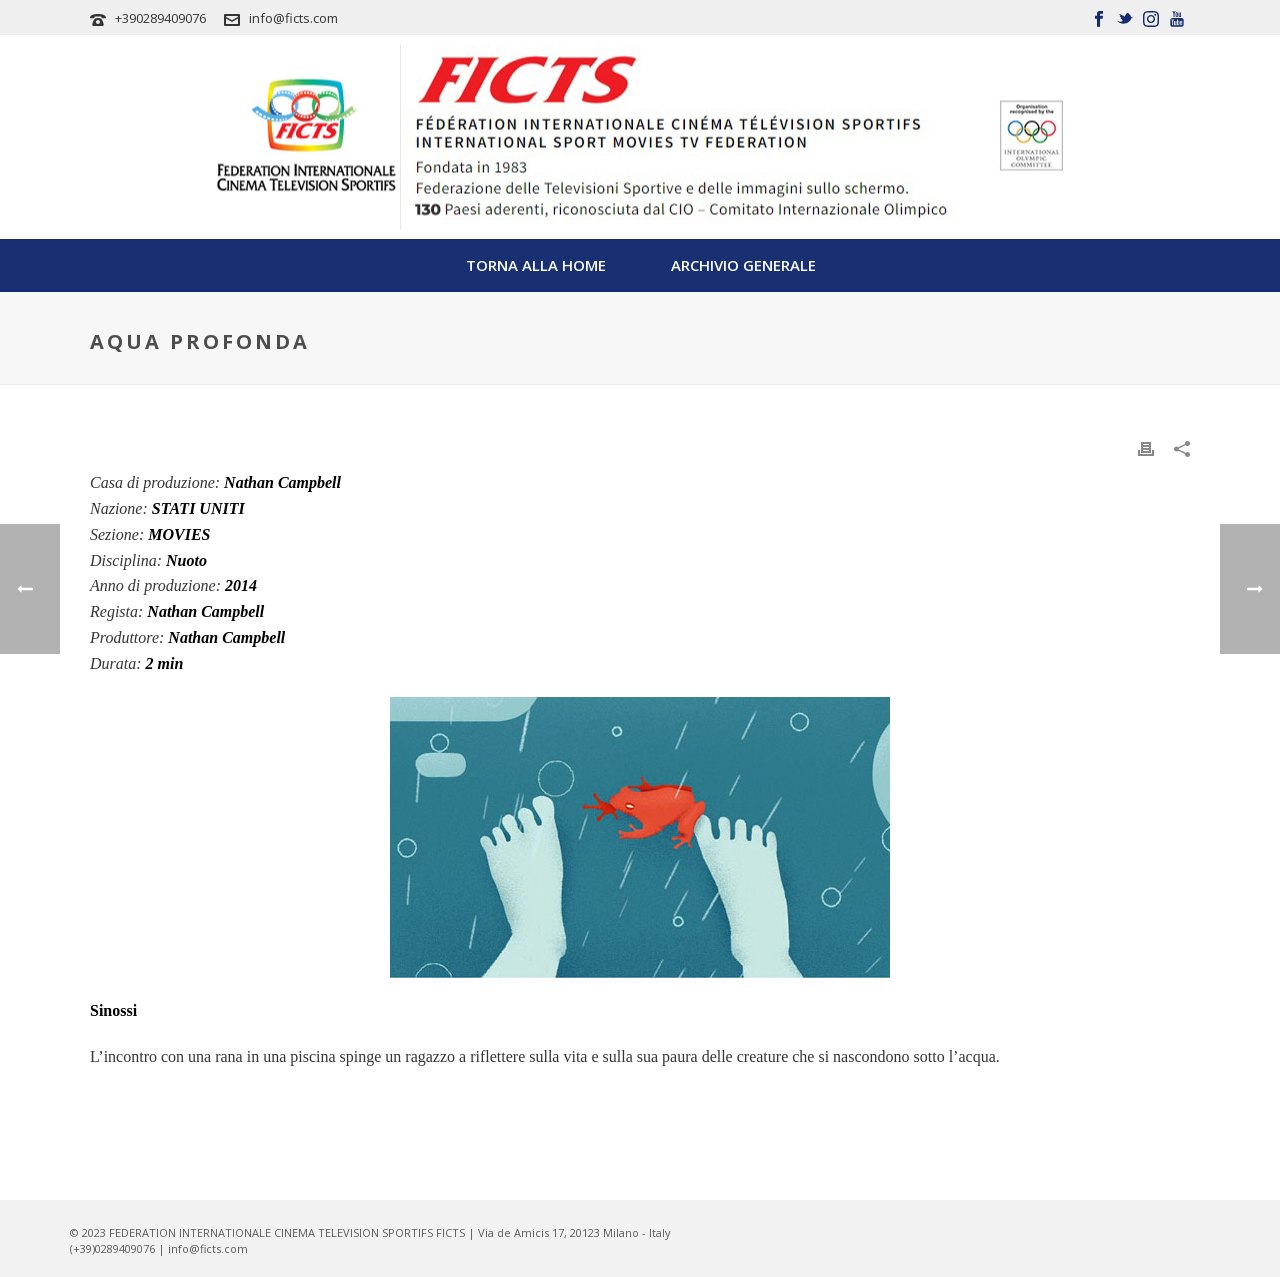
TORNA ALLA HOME (536, 265)
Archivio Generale (743, 265)
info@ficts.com (293, 18)
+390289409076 (160, 18)
